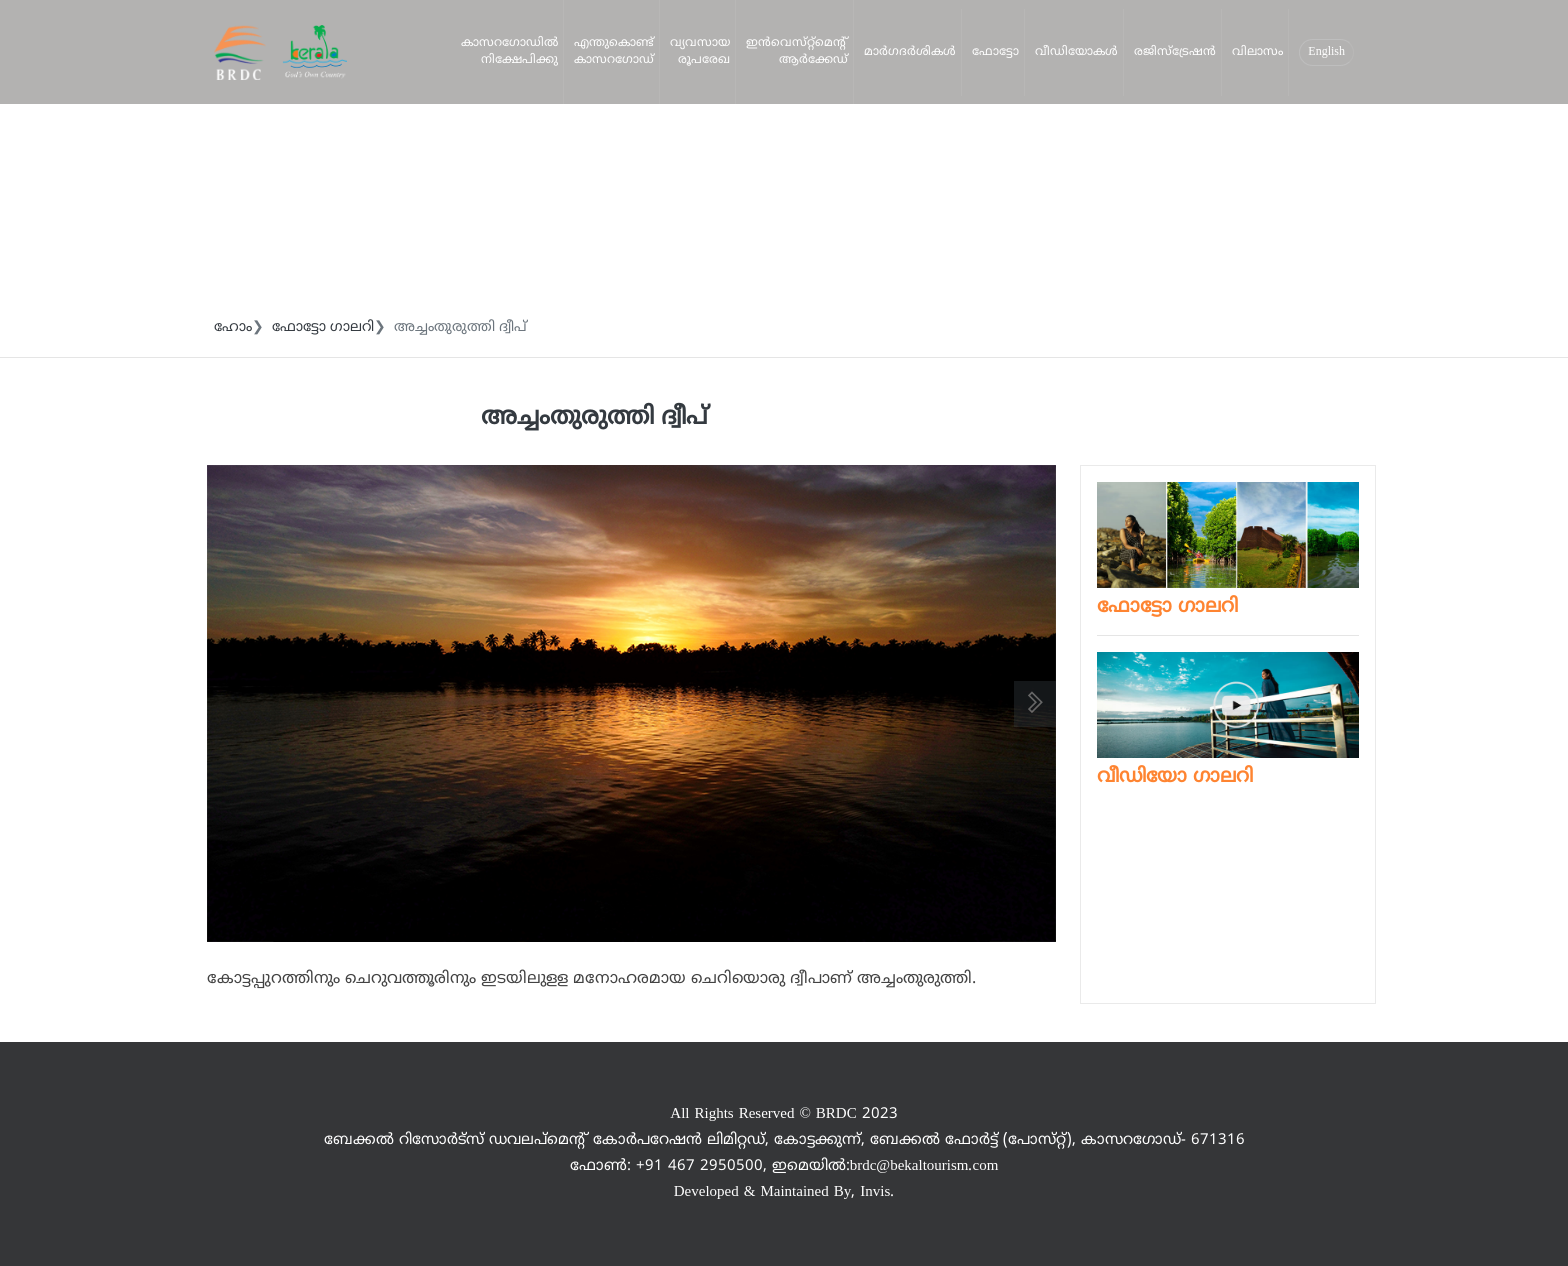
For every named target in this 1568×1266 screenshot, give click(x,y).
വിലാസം (1257, 52)
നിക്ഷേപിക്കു (235, 149)
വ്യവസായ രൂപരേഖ (700, 52)
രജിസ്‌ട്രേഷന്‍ (1175, 52)
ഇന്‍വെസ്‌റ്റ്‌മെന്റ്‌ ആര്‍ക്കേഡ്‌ (797, 52)
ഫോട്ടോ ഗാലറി (323, 327)
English (1326, 52)
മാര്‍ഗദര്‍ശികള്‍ (910, 52)
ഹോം (233, 327)
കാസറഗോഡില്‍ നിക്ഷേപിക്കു (509, 52)
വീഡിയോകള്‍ (1076, 52)
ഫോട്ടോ (995, 52)
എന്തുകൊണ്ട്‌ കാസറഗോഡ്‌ (614, 52)
